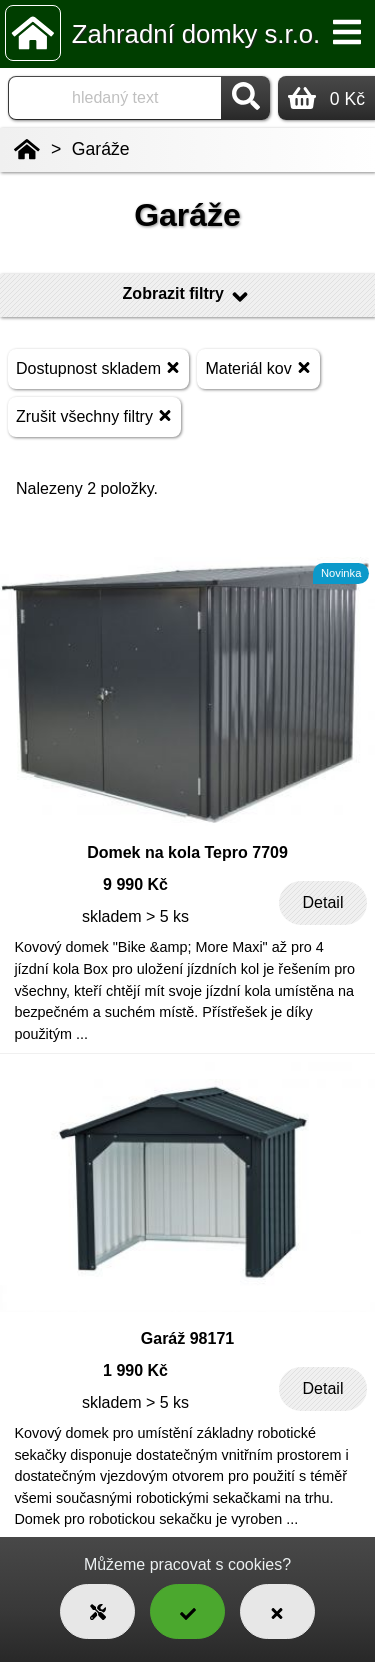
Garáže (101, 149)
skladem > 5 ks (135, 916)
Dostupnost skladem (98, 367)
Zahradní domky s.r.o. (196, 34)
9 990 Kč (135, 884)
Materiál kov (258, 367)
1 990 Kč (135, 1370)
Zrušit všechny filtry (94, 415)
